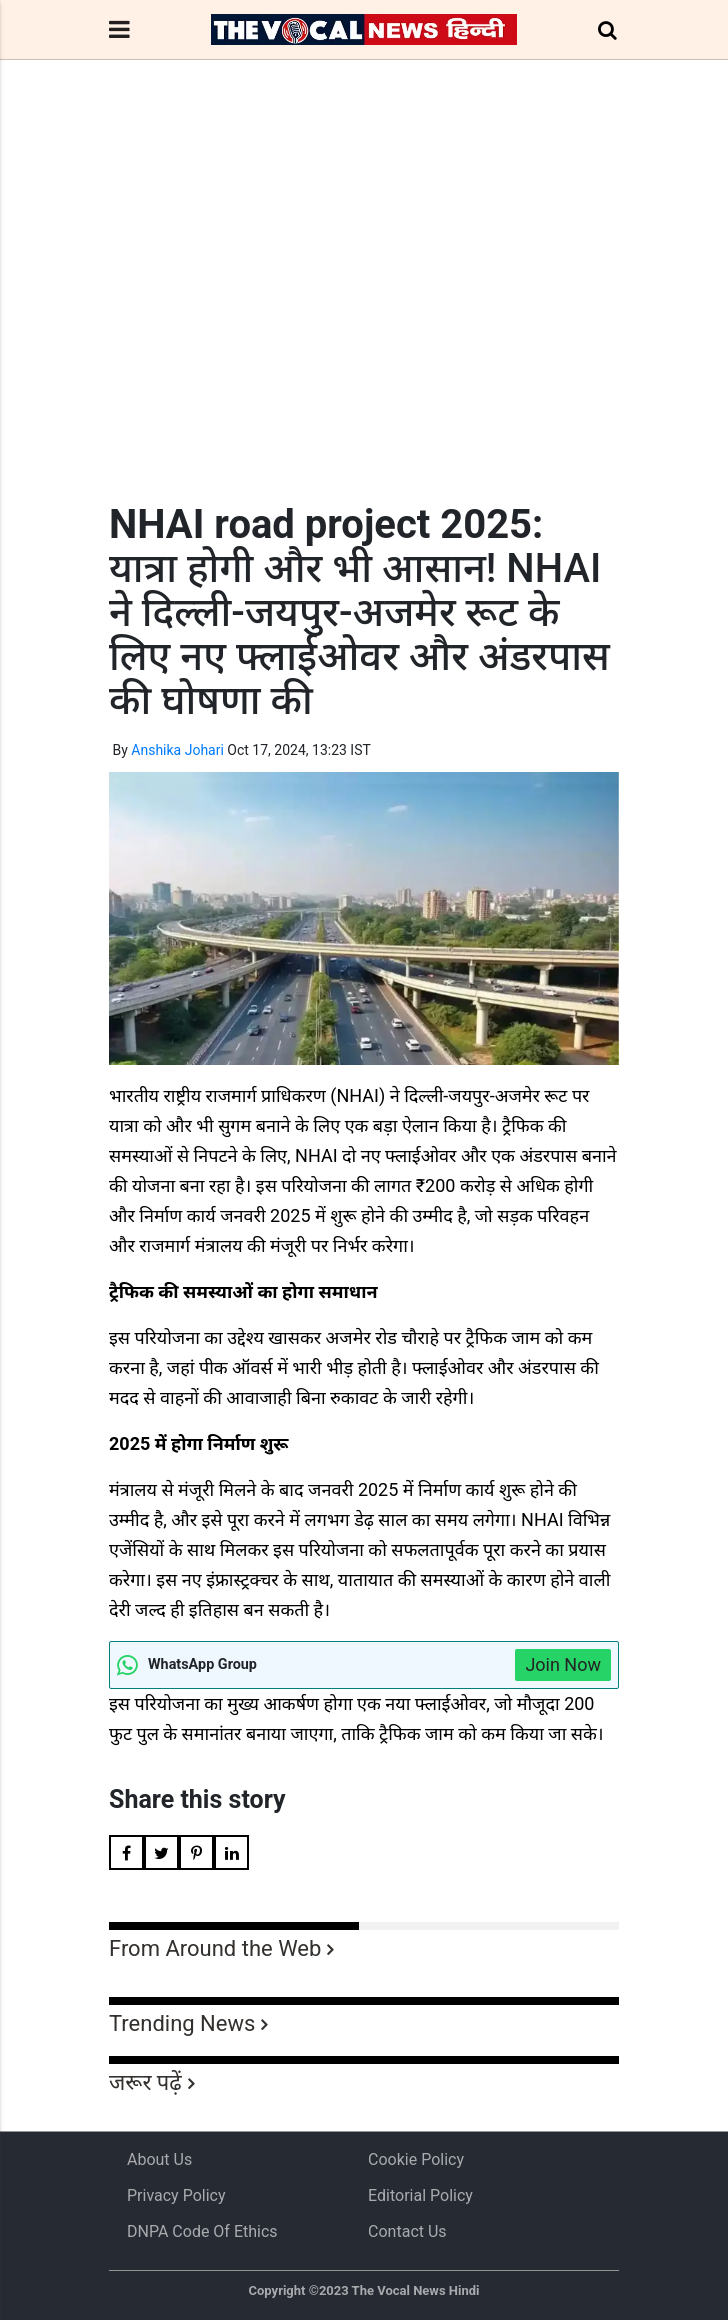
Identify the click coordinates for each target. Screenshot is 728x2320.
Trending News (182, 2023)
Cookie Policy (416, 2159)
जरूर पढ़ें (145, 2082)
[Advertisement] (364, 318)
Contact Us (407, 2231)
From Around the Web (215, 1948)
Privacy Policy (176, 2195)
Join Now (563, 1664)
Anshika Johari (177, 750)
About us (159, 2159)
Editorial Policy (420, 2195)
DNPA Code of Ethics (202, 2231)
